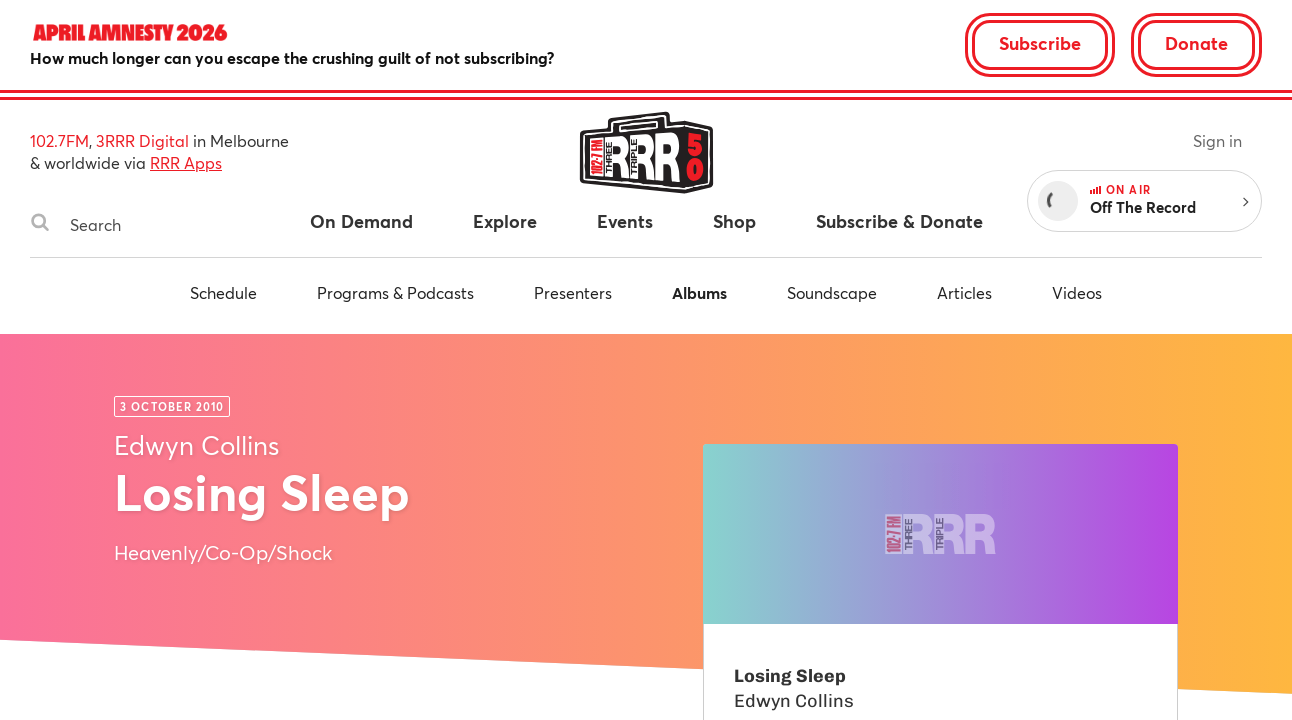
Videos (1077, 292)
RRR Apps (186, 162)
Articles (964, 292)
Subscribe (1040, 43)
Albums (699, 292)
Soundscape (832, 292)
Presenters (573, 292)
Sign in (1217, 140)
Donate (1196, 43)
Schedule (223, 292)
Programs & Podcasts (395, 292)
